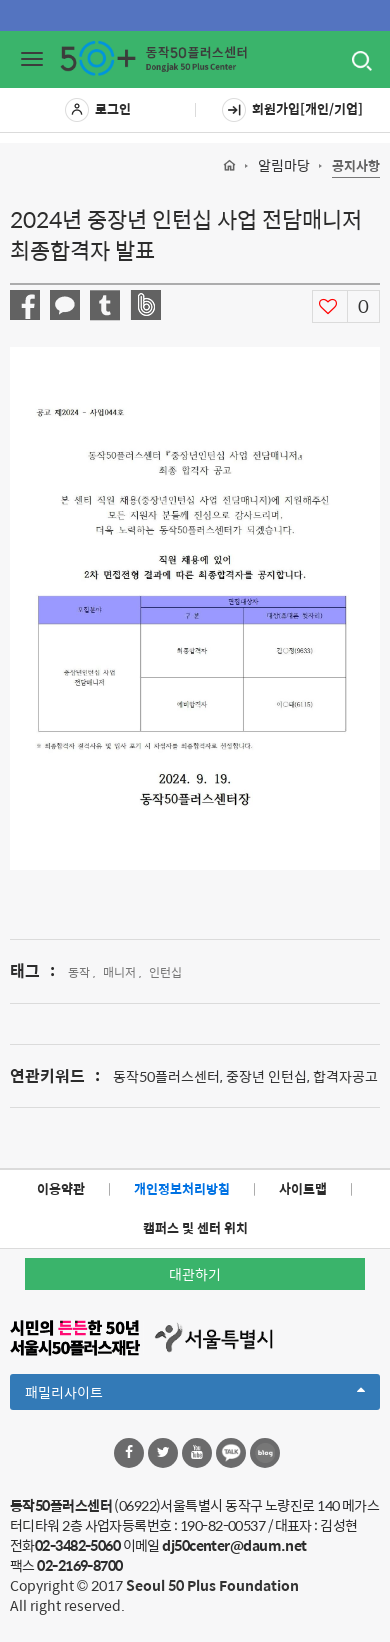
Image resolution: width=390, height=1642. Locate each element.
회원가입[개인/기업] (292, 110)
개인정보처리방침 (182, 1188)
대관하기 (195, 1274)
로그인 (98, 110)
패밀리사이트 (195, 1395)
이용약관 (61, 1188)
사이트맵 (303, 1188)
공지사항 (356, 166)
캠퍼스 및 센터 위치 (195, 1227)
